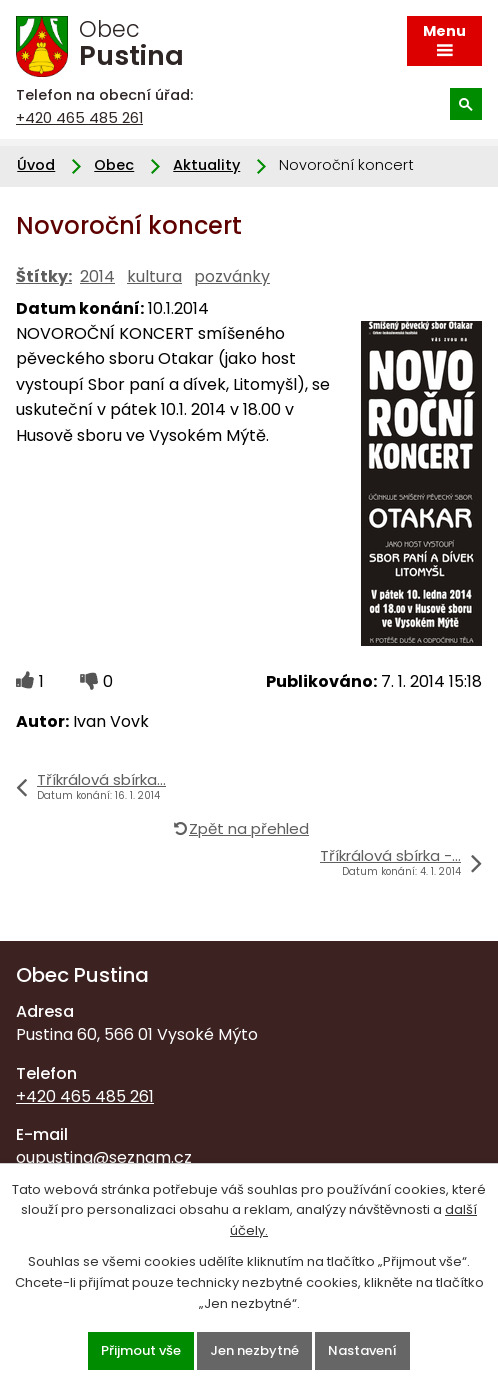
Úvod (36, 165)
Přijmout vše (141, 1350)
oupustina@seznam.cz (104, 1157)
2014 (97, 276)
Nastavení (362, 1350)
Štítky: (44, 276)
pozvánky (232, 276)
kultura (154, 276)
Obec (114, 165)
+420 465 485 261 (79, 118)
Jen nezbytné (254, 1350)
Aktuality (206, 165)
